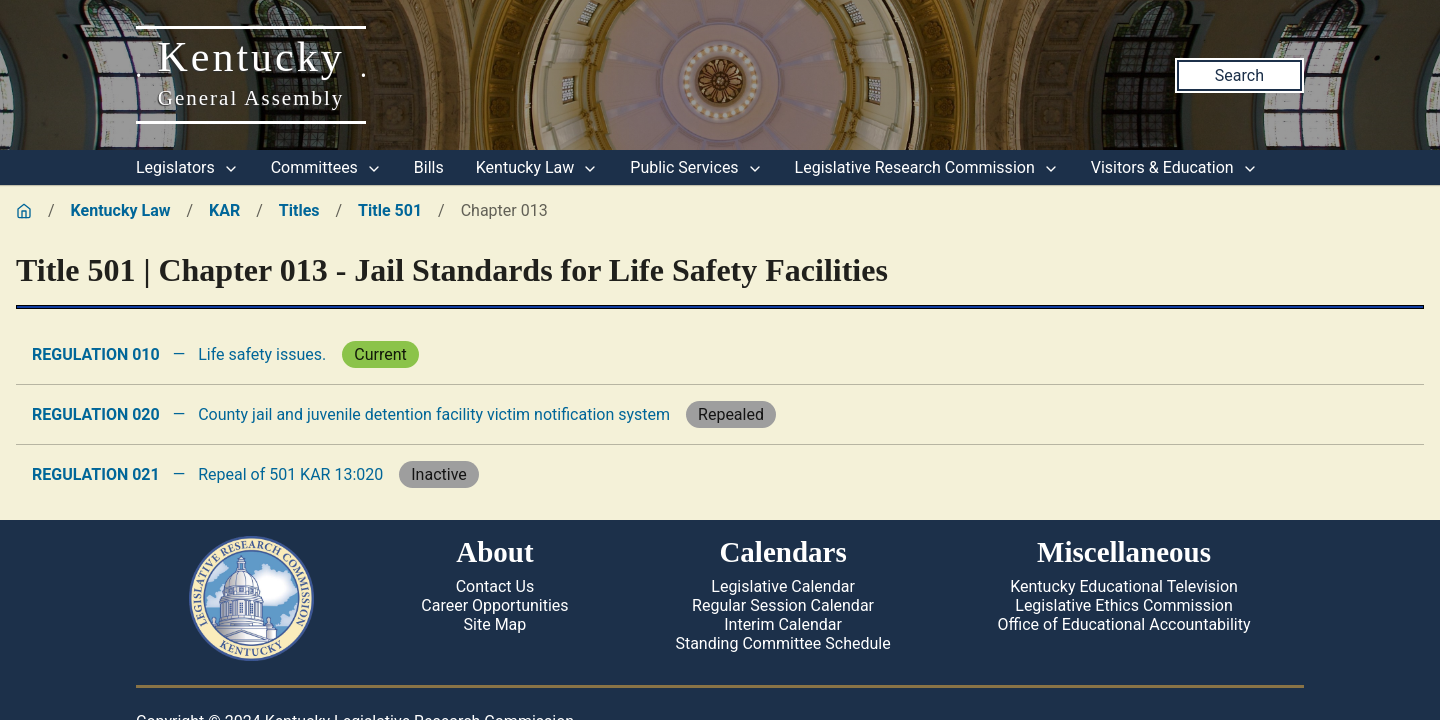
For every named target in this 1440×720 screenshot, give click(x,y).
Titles (299, 210)
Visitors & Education (1174, 167)
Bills (429, 167)
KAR (224, 210)
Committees (326, 167)
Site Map (495, 624)
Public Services (696, 167)
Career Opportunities (494, 605)
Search (1239, 75)
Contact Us (495, 586)
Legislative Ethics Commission (1124, 605)
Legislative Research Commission (927, 167)
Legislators (187, 167)
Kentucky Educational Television (1124, 586)
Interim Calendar (783, 624)
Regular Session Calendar (783, 605)
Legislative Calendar (783, 586)
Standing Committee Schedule (782, 643)
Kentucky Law (537, 167)
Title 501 (390, 210)
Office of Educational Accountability (1124, 624)
